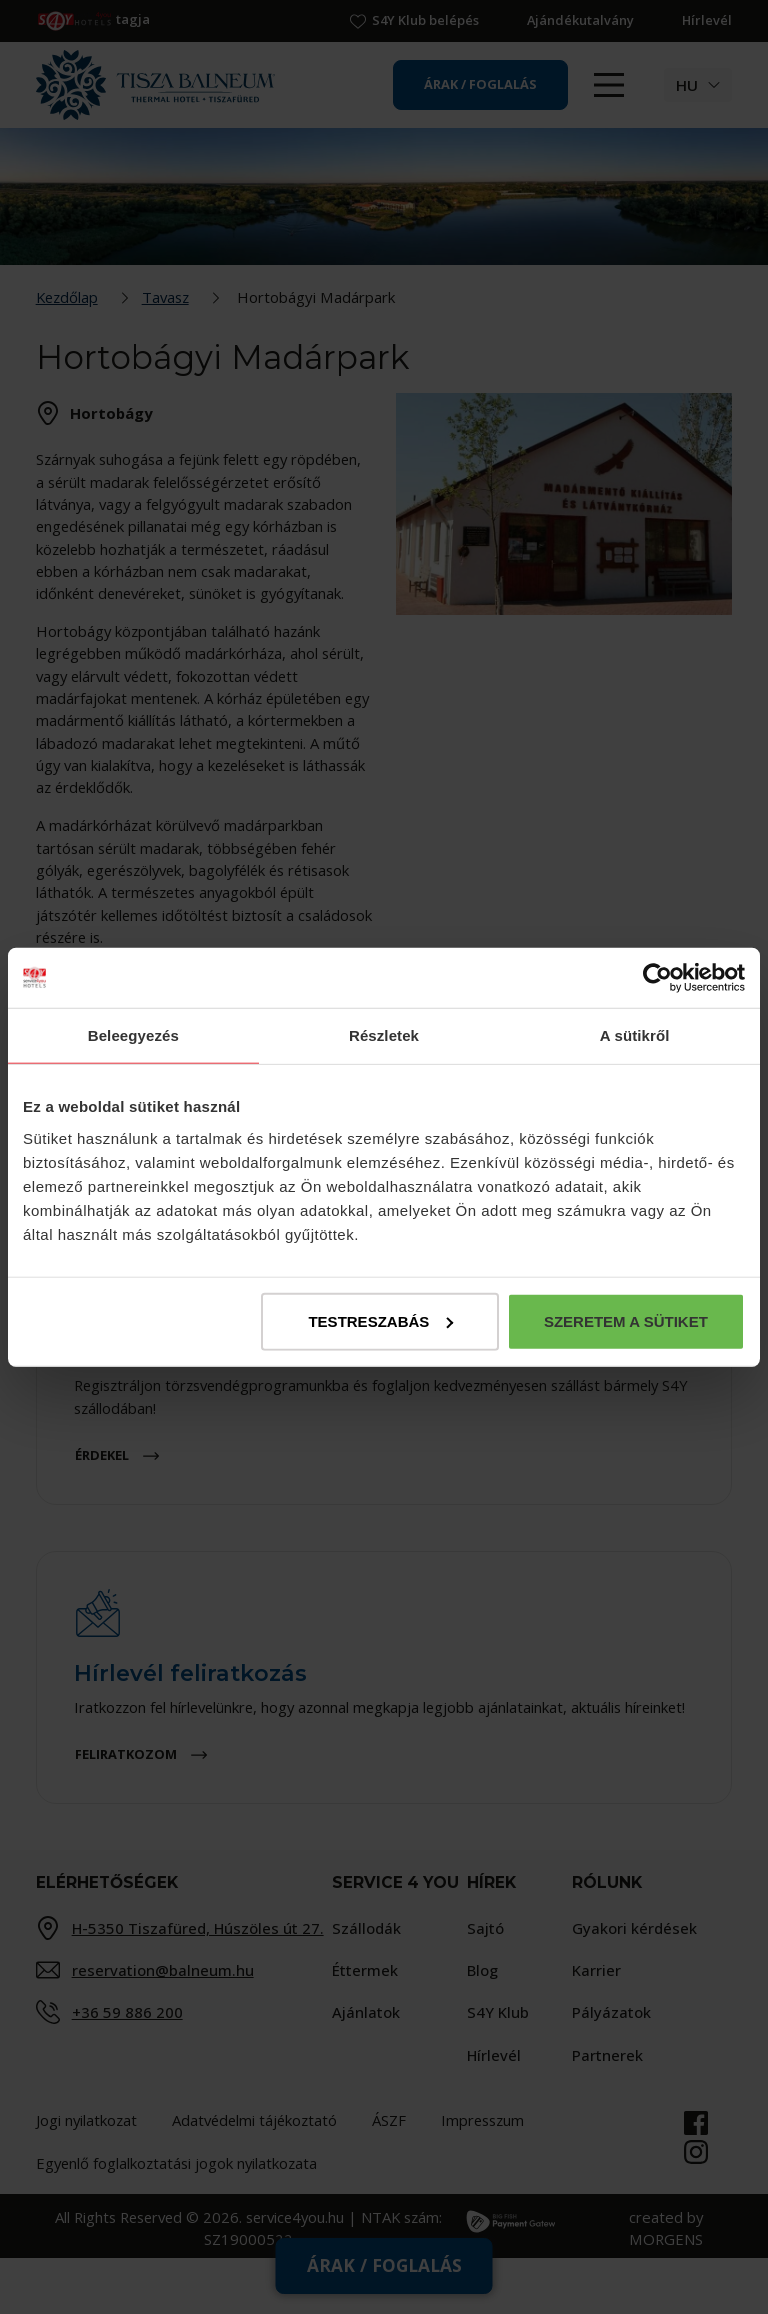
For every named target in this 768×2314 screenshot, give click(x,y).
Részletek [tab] (384, 1035)
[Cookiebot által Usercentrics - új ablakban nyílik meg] (657, 978)
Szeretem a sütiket (626, 1320)
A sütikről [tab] (635, 1035)
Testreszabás (380, 1320)
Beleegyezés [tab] (133, 1035)
